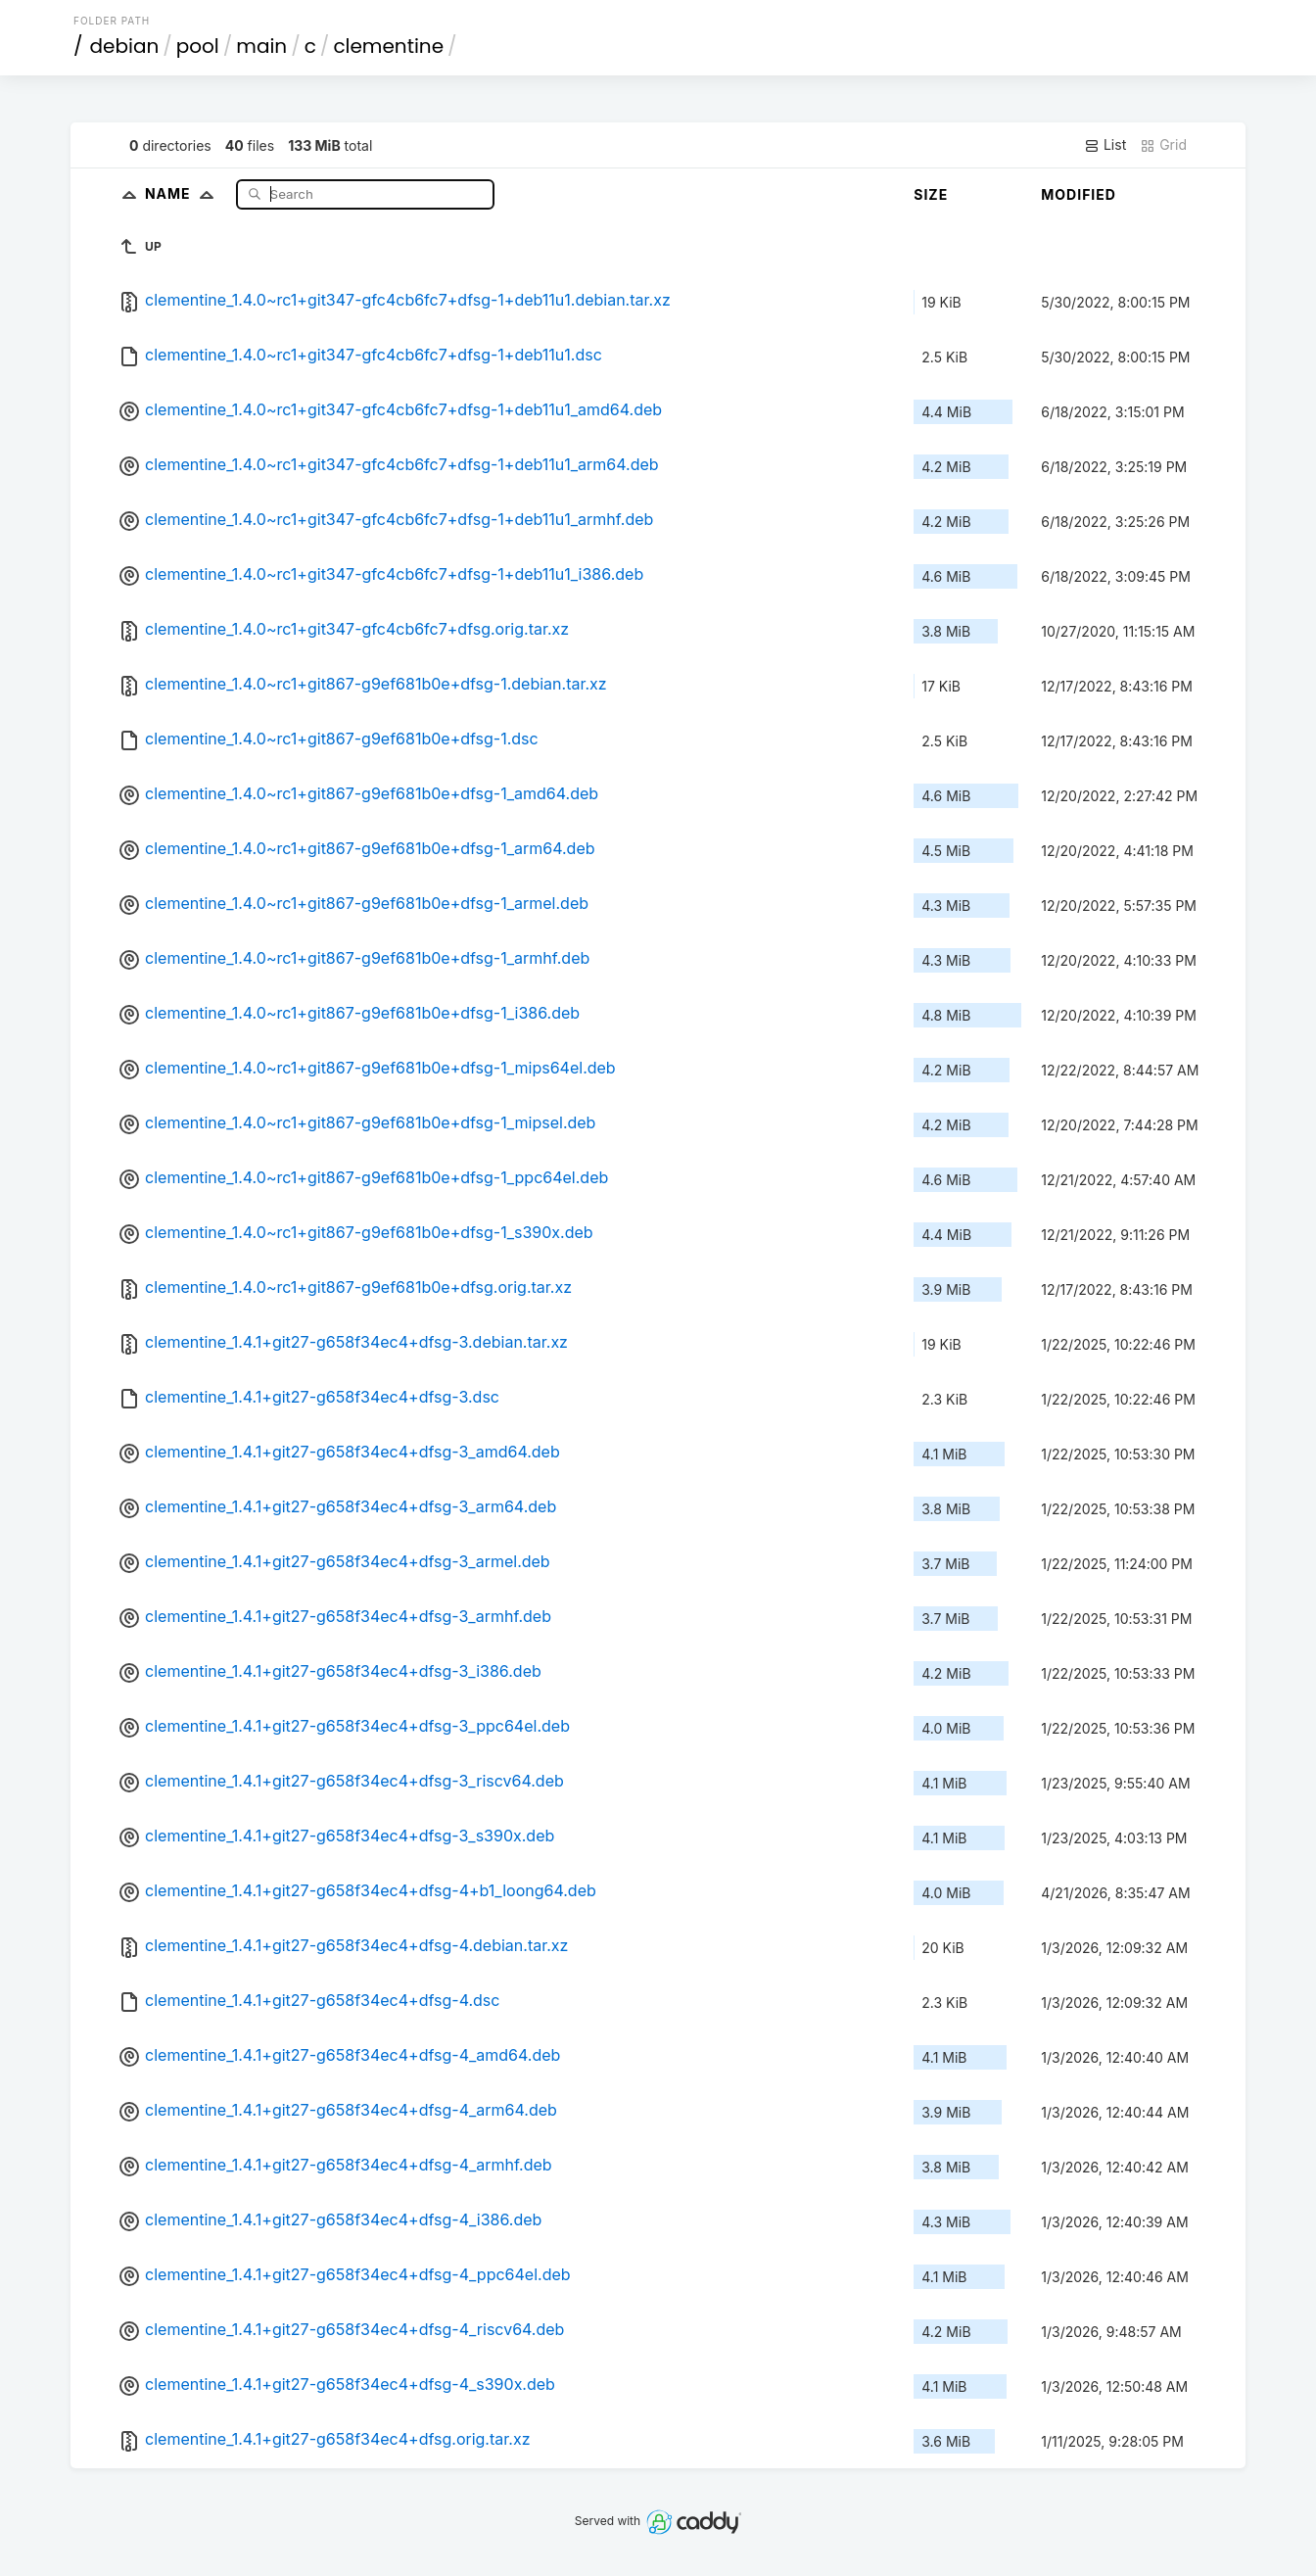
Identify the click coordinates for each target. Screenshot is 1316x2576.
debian (125, 46)
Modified (1078, 194)
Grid (1163, 145)
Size (931, 194)
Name (183, 193)
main (261, 46)
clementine (388, 46)
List (1105, 145)
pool (197, 46)
